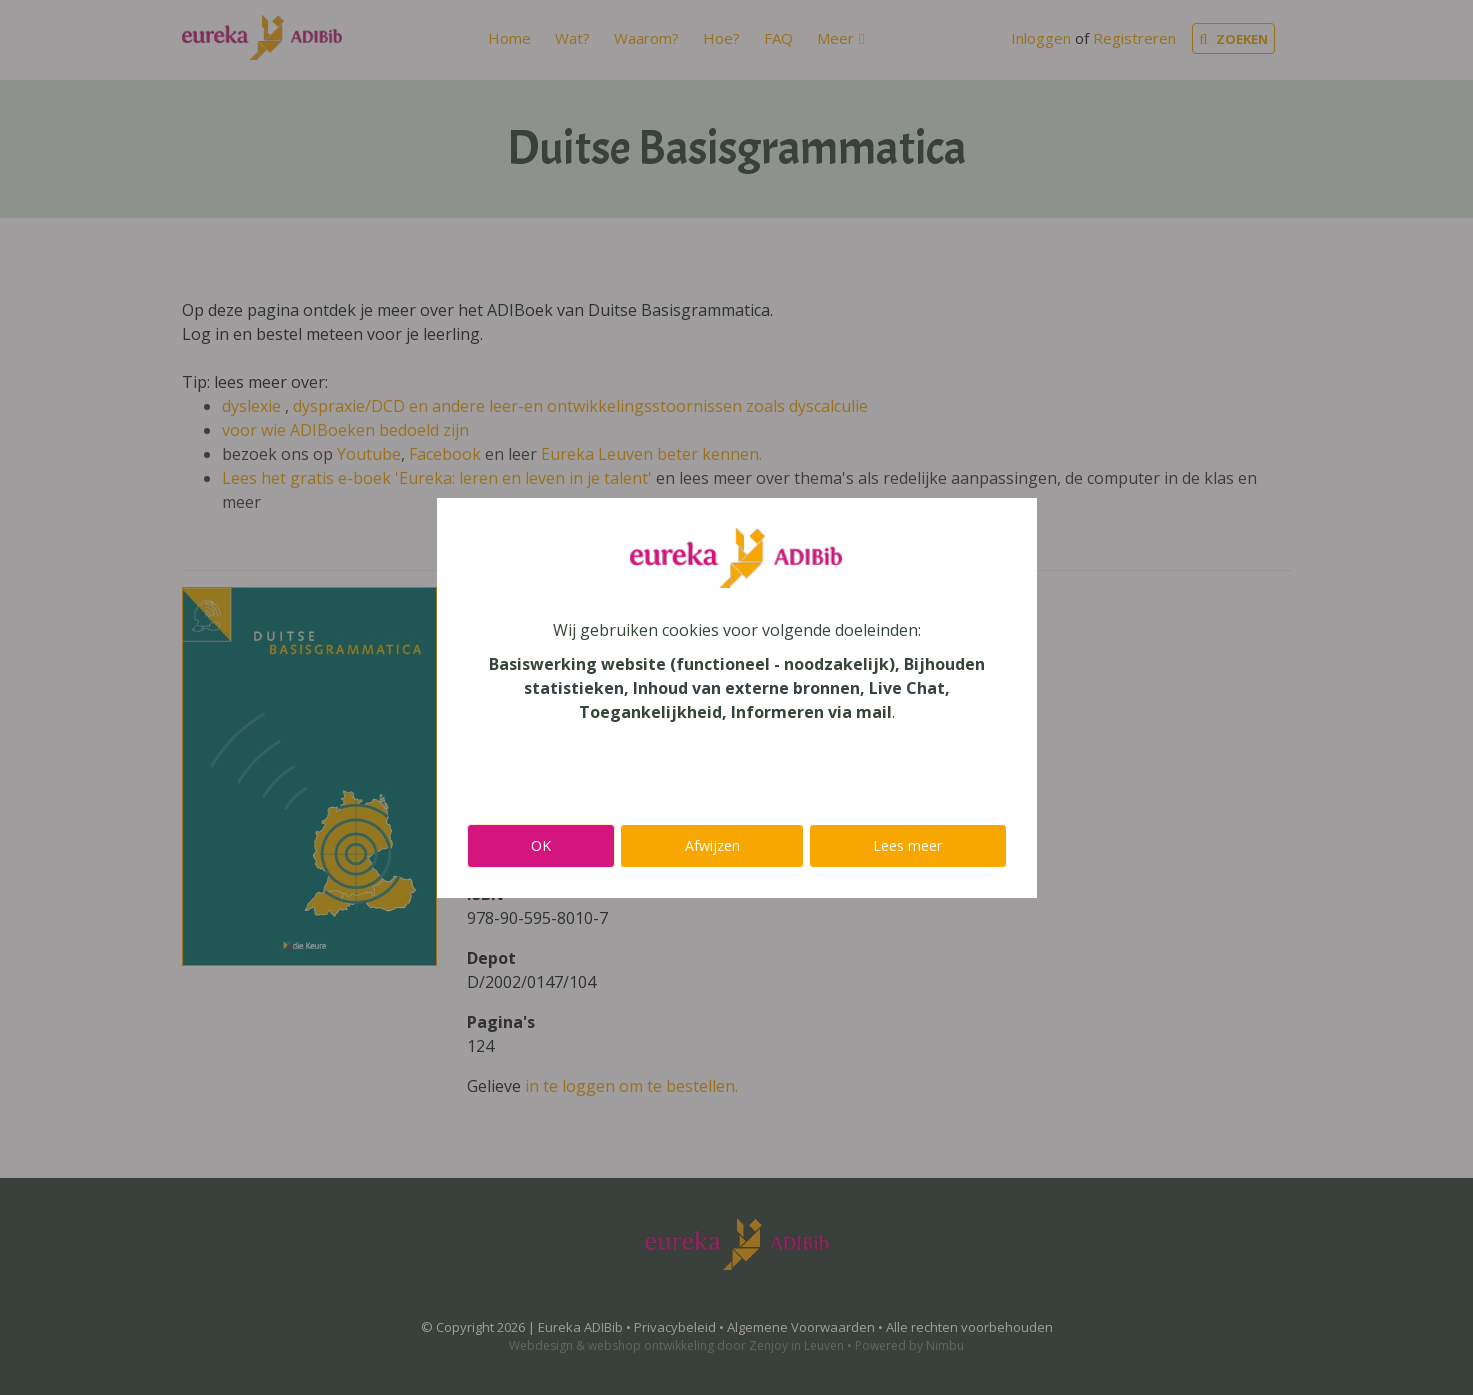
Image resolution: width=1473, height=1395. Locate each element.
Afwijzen (712, 845)
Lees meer (907, 845)
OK (541, 845)
